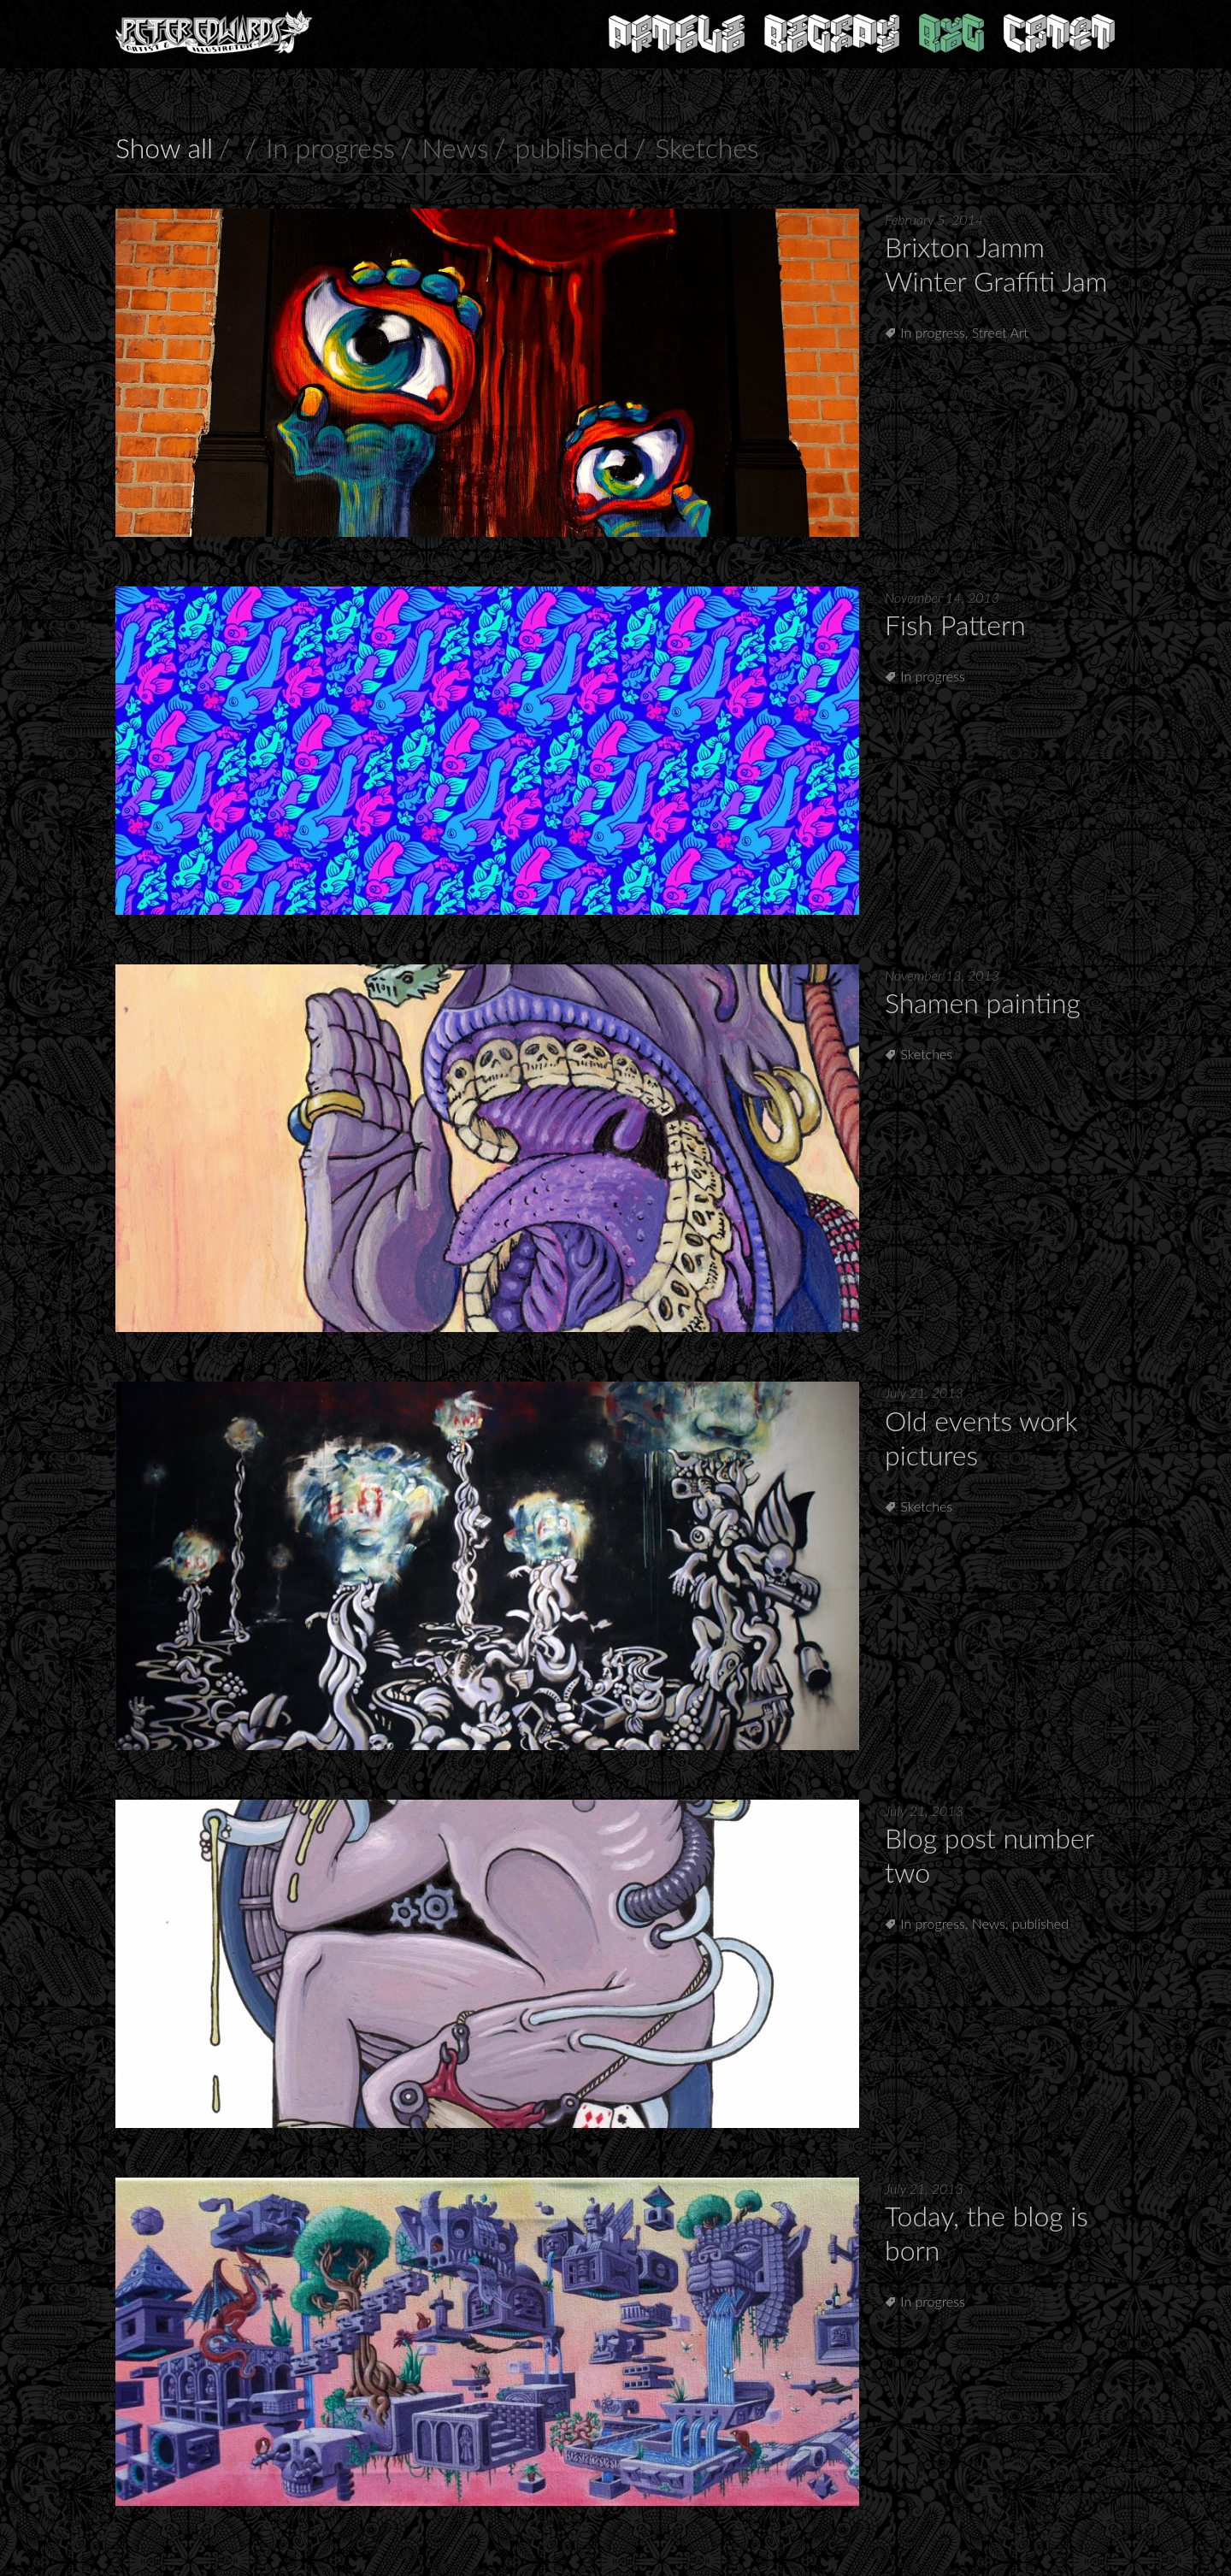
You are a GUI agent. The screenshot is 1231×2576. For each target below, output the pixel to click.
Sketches (707, 147)
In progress (330, 147)
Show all (164, 147)
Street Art (1000, 332)
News (454, 147)
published (572, 147)
